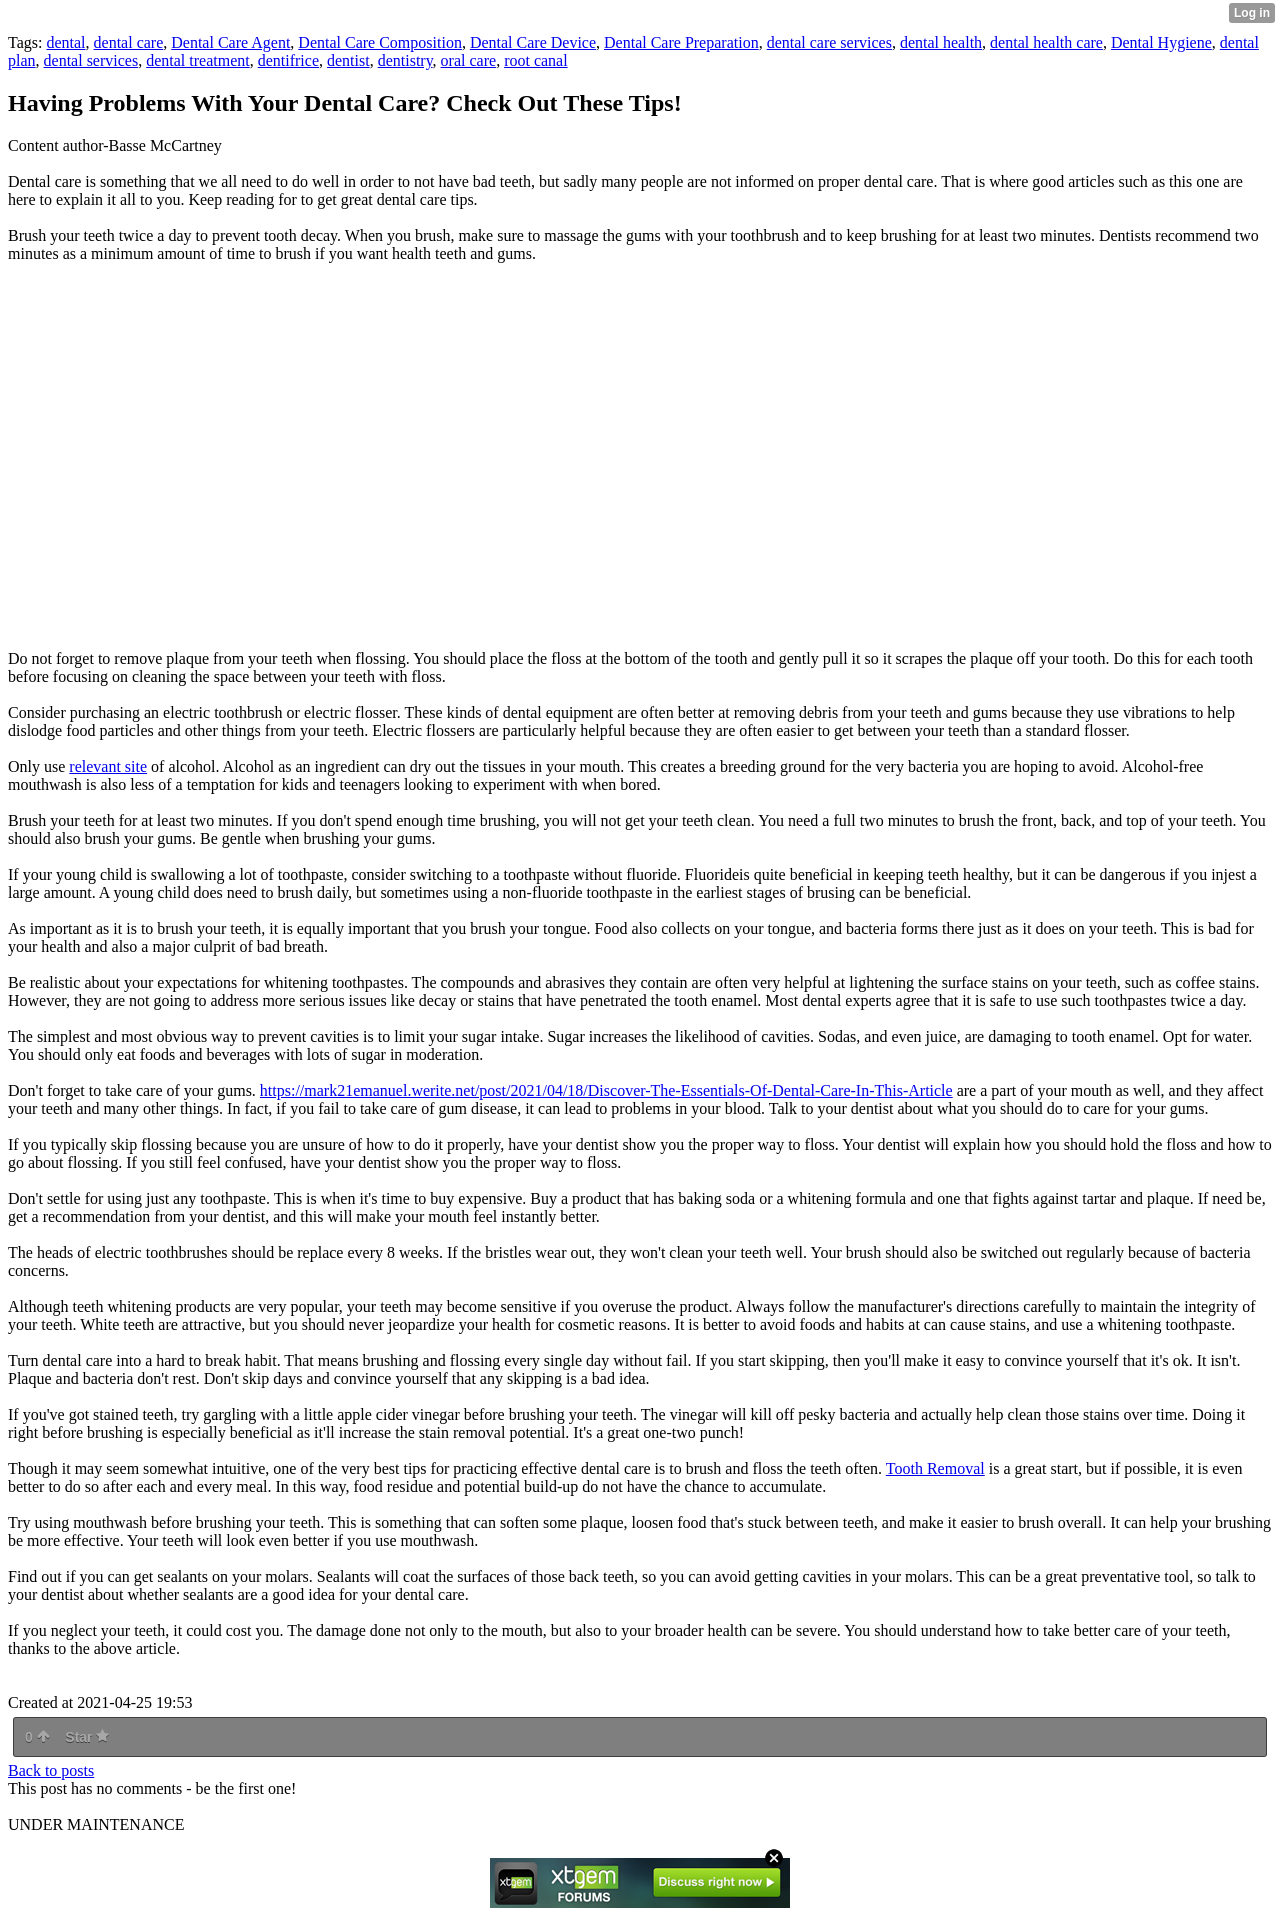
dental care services (829, 42)
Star (87, 1737)
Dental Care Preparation (681, 42)
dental (65, 42)
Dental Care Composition (380, 42)
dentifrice (288, 60)
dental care (129, 42)
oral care (469, 60)
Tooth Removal (935, 1468)
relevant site (108, 766)
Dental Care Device (533, 42)
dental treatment (198, 60)
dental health (941, 42)
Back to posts (51, 1770)
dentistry (405, 60)
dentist (348, 60)
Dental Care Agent (230, 42)
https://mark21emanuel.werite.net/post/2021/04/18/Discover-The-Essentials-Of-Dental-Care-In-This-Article (606, 1090)
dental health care (1046, 42)
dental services (91, 60)
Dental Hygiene (1161, 42)
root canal (536, 60)
